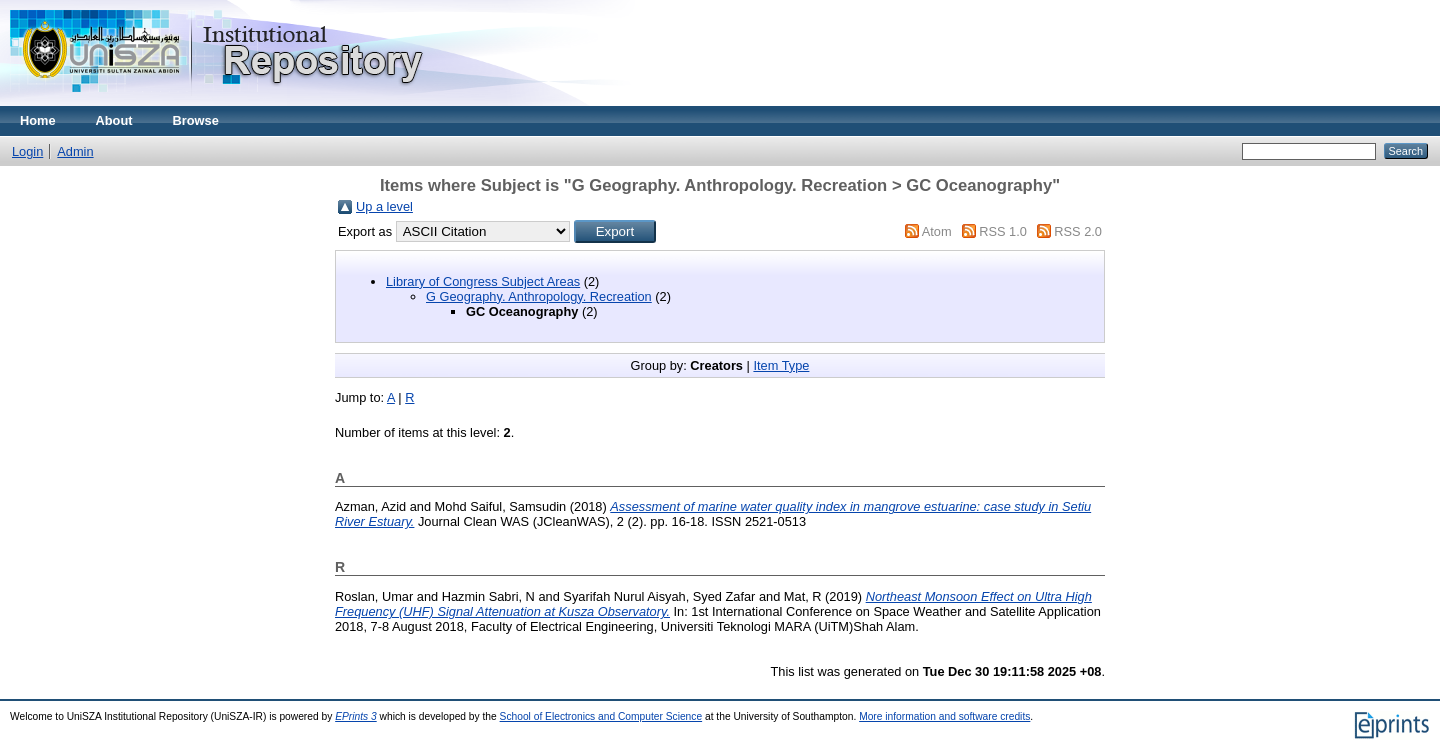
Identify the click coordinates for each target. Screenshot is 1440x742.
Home (38, 120)
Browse (196, 120)
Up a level (384, 206)
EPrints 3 (356, 716)
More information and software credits (944, 716)
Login (27, 151)
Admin (75, 151)
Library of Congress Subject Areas (483, 281)
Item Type (781, 365)
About (114, 120)
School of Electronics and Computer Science (601, 716)
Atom (937, 231)
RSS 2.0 (1078, 231)
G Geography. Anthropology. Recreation (539, 296)
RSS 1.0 (1003, 231)
